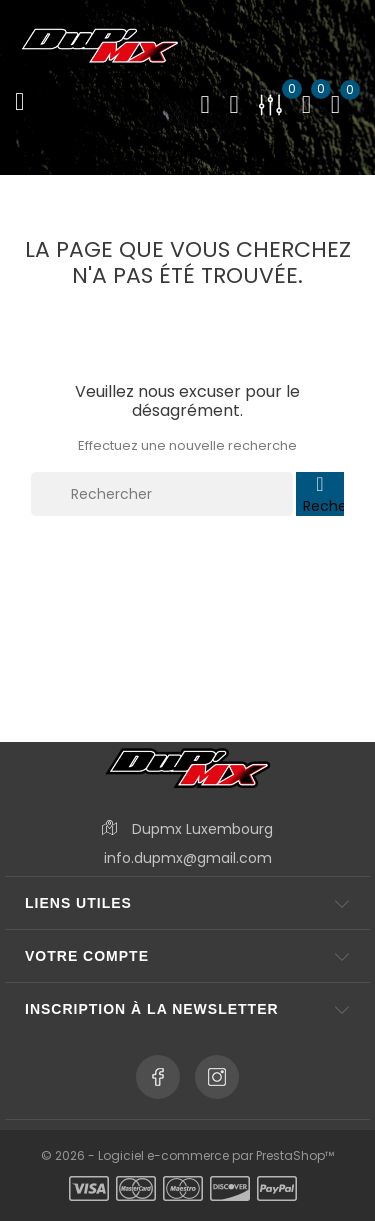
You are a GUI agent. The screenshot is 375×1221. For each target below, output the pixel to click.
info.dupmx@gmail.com (188, 858)
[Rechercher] (162, 494)
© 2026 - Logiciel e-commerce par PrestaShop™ (187, 1155)
